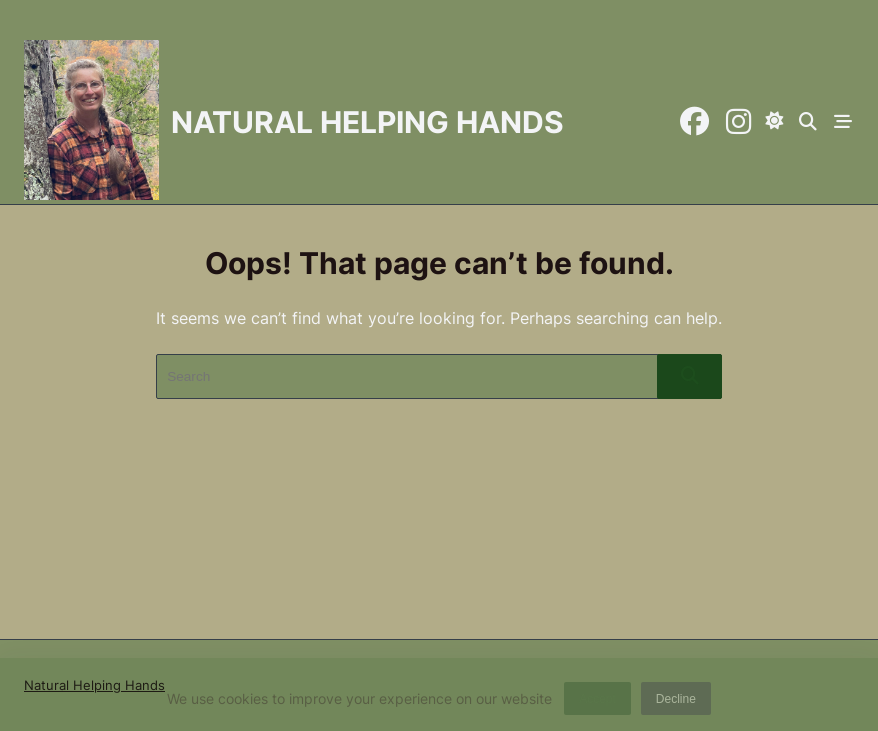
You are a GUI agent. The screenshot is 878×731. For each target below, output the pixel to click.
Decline (676, 702)
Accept (597, 702)
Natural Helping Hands (367, 122)
